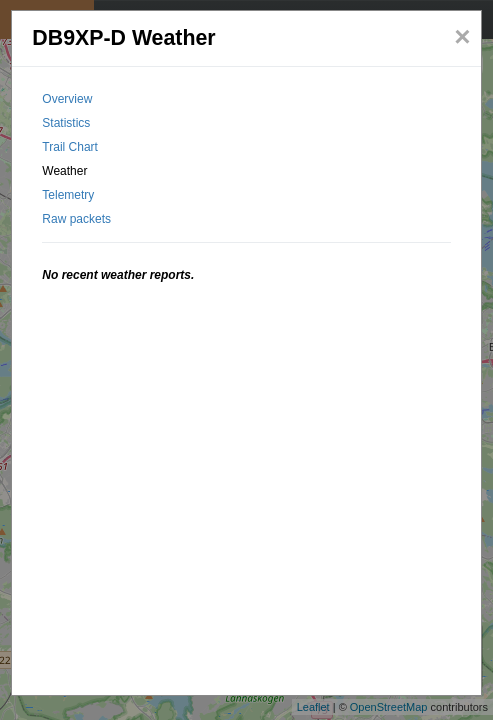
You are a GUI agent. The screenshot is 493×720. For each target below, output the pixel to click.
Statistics (66, 123)
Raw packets (76, 219)
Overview (67, 99)
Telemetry (68, 195)
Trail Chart (70, 147)
